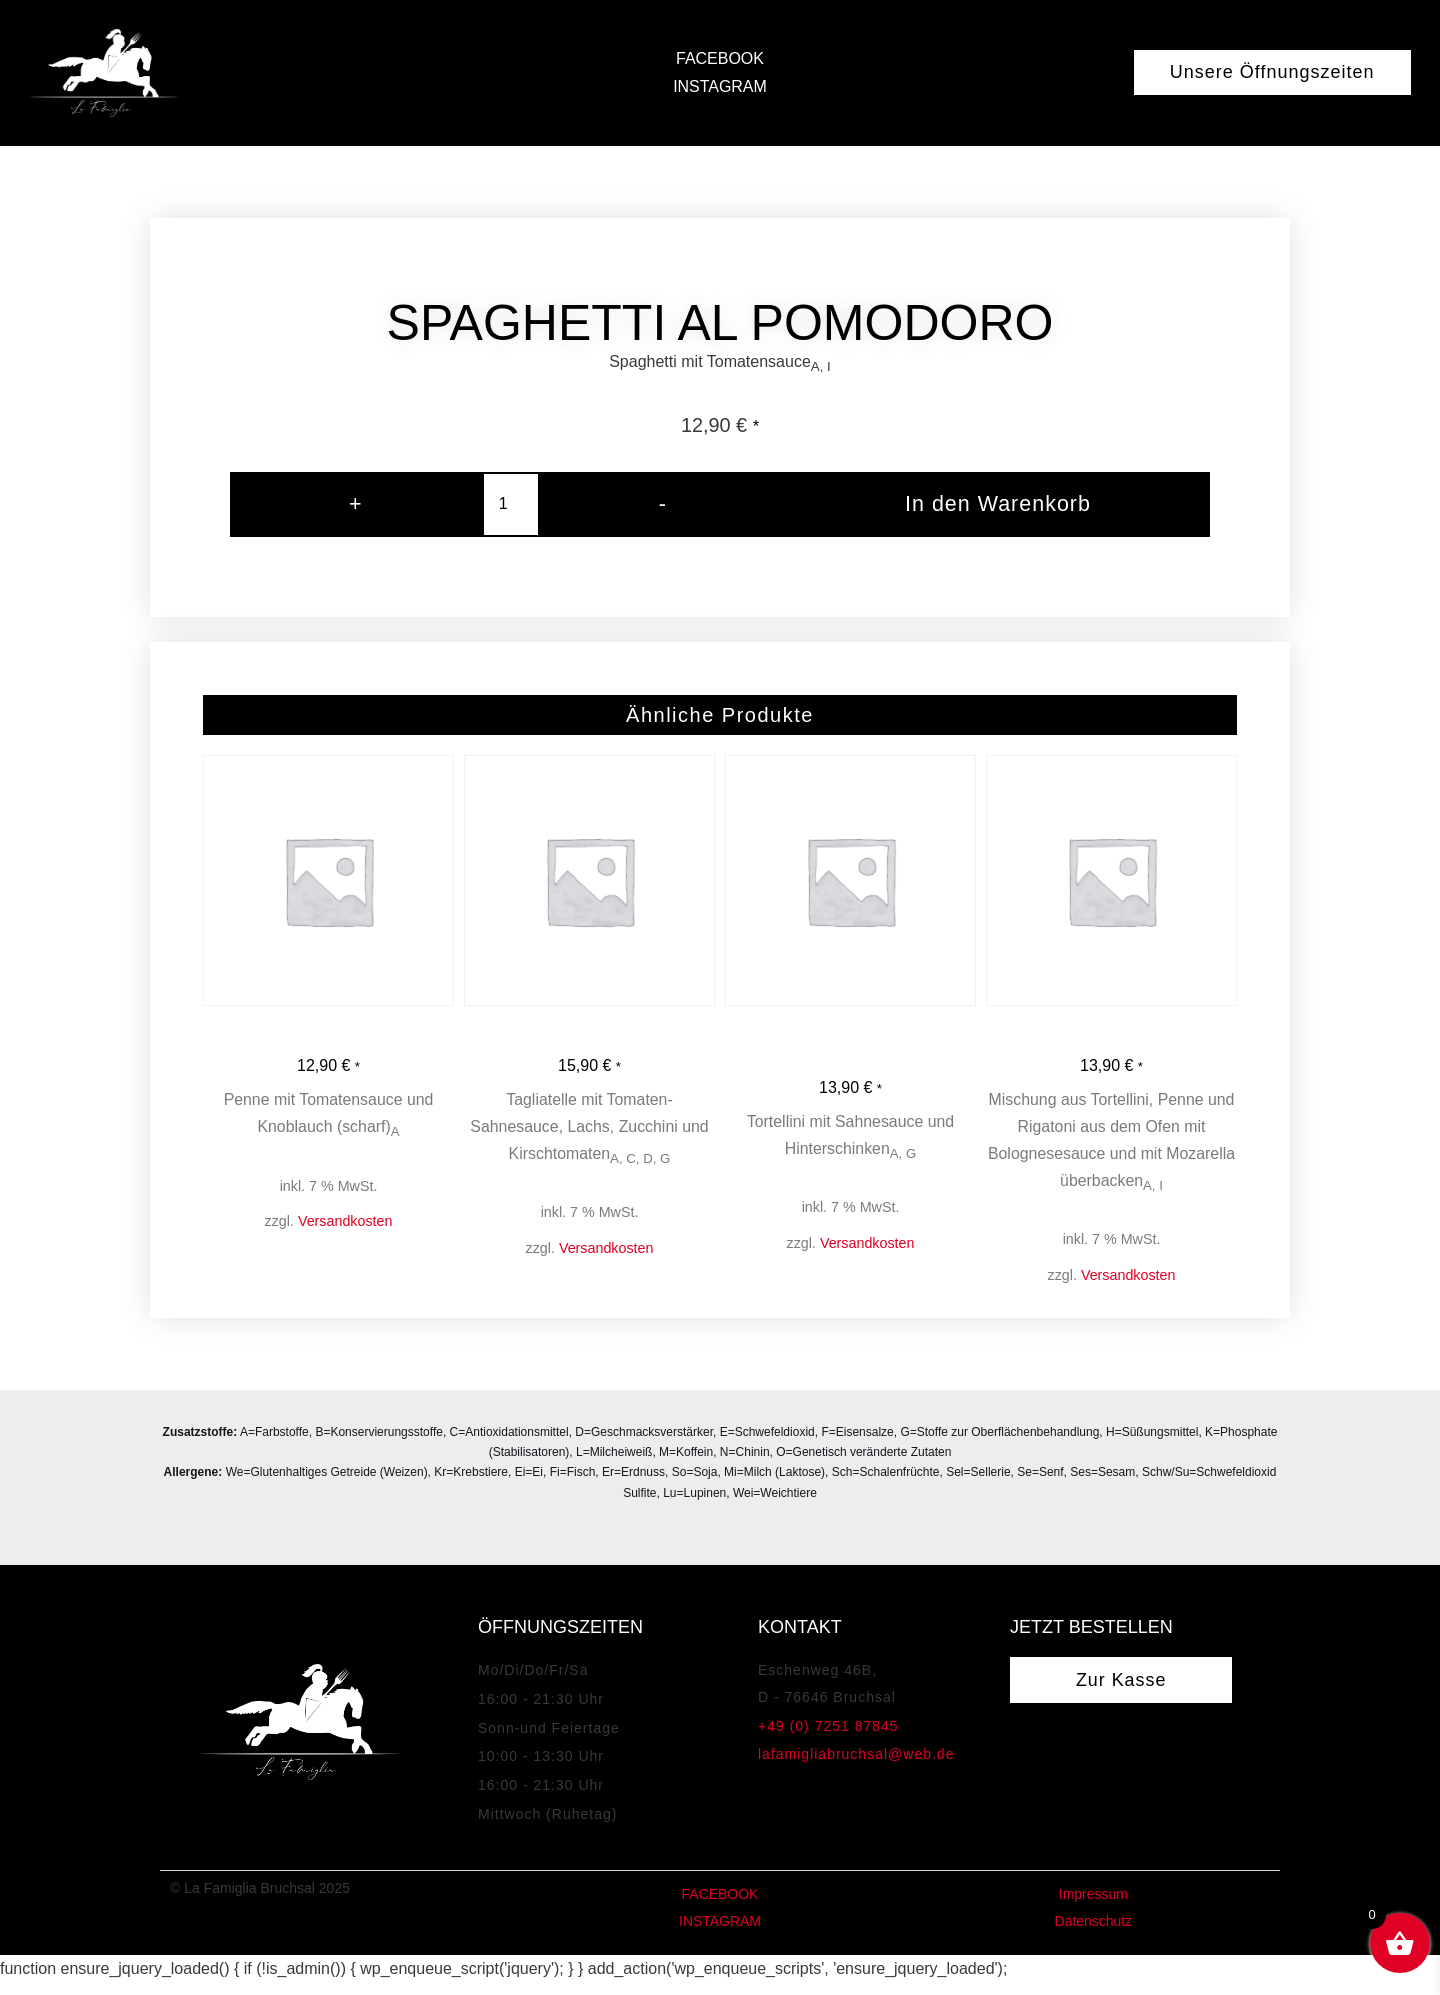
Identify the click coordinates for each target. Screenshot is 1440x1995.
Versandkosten (345, 1230)
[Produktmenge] (502, 508)
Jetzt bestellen (1091, 1665)
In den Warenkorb (989, 508)
